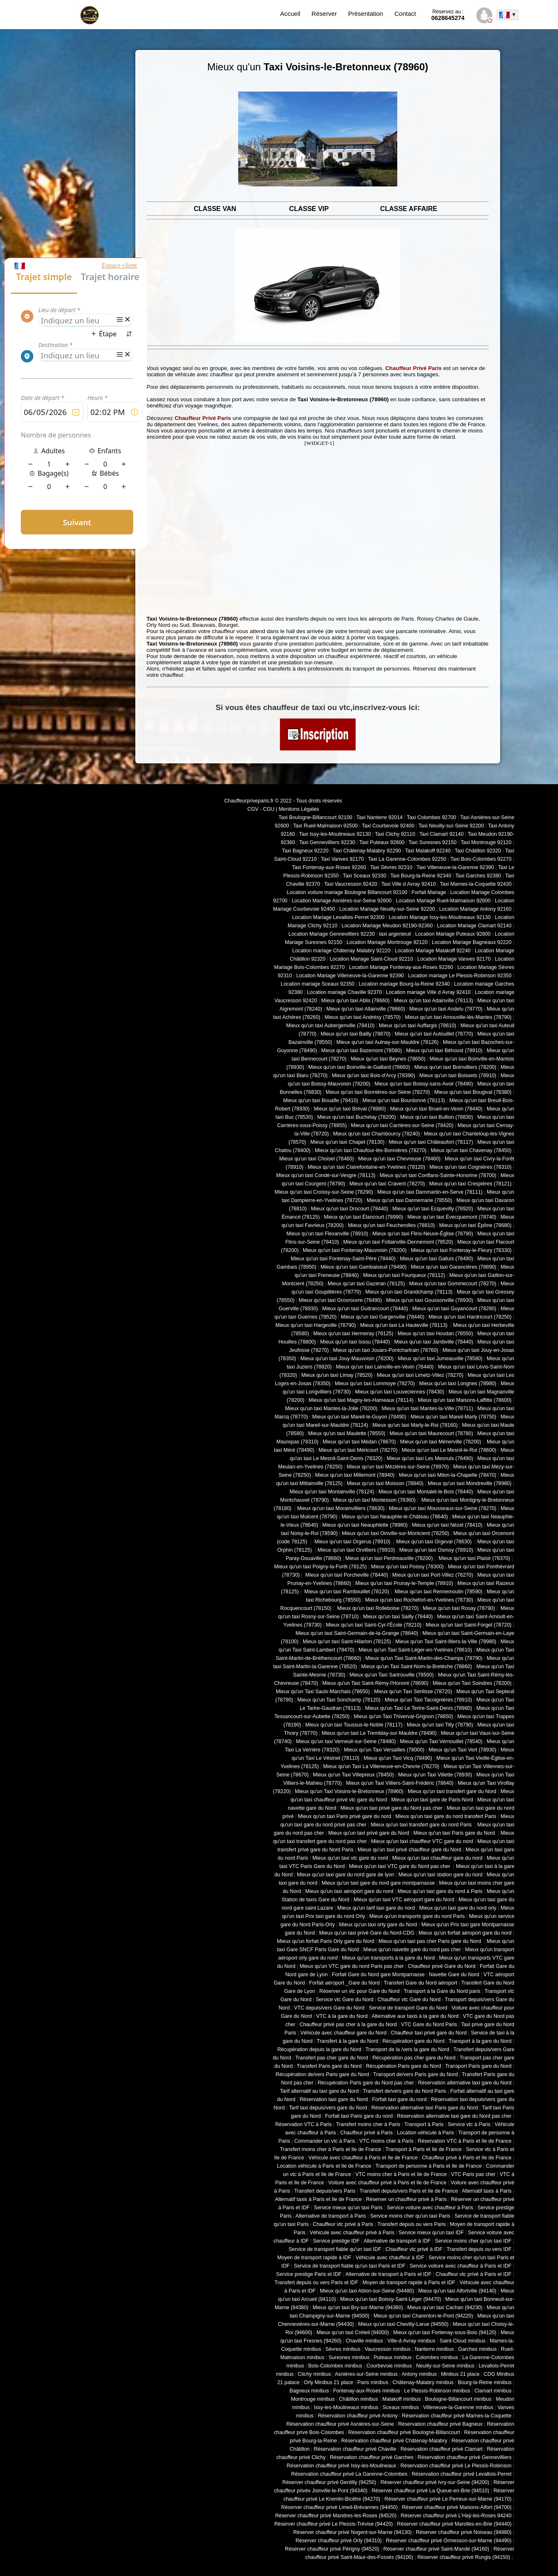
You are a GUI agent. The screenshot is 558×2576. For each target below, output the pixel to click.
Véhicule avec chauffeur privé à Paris (351, 2233)
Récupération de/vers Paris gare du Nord (322, 2074)
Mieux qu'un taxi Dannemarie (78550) (409, 1200)
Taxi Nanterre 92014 (379, 817)
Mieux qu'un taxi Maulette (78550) (347, 1433)
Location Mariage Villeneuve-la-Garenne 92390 (350, 976)
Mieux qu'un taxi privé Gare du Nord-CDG (366, 1933)
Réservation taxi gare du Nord (333, 2099)
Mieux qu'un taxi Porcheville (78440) (346, 1575)
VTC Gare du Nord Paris (429, 2024)
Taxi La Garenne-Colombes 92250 (407, 859)
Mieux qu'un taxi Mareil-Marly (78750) (453, 1417)
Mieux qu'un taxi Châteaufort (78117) (431, 1142)
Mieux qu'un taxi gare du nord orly (457, 1908)
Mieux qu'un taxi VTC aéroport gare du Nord (404, 1900)
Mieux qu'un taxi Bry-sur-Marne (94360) (358, 2307)
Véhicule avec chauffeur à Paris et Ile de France (363, 2158)
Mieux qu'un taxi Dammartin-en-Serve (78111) (430, 1192)
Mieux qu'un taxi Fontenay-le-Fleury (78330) (461, 1250)
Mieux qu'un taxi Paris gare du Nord (455, 1833)
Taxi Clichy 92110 (395, 834)
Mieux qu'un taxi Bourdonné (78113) (403, 1100)
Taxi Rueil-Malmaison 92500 (325, 826)
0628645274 (448, 15)
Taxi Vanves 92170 (342, 859)
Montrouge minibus (313, 2399)
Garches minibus (477, 2349)
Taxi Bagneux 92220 (305, 851)
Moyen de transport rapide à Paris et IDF (408, 2282)
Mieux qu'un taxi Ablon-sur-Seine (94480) (367, 2291)
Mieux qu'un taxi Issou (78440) (355, 1342)
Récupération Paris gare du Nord (403, 2066)
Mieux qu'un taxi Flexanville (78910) (327, 1234)
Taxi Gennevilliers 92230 (327, 842)
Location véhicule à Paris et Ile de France (324, 2166)
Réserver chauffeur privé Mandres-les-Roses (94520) (335, 2516)
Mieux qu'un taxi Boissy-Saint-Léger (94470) (390, 2299)
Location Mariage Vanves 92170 (454, 959)
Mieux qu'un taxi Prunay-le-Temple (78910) (404, 1583)
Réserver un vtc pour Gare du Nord (359, 1991)
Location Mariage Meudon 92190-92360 (387, 926)
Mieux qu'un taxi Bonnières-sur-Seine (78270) (378, 1092)
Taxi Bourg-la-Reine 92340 (420, 876)
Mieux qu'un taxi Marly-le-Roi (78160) (415, 1425)
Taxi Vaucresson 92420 (350, 884)
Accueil (290, 13)
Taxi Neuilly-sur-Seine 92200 (451, 826)
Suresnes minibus (349, 2357)
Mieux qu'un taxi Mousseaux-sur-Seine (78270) (442, 1508)
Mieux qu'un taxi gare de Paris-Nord (432, 1800)
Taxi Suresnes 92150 (432, 842)
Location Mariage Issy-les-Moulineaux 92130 (440, 917)
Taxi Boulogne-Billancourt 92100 (315, 817)
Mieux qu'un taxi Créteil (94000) (352, 2332)
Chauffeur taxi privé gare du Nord (428, 2033)
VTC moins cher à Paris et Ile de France (401, 2174)
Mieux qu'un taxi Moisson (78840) (385, 1483)
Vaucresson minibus (388, 2349)
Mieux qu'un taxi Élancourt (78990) (363, 1217)
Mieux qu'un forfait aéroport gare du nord (464, 1933)
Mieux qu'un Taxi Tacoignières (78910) (428, 1700)
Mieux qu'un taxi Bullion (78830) (436, 1117)
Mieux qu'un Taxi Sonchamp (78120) (339, 1700)
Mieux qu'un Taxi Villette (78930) (435, 1775)
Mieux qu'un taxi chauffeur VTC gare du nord (422, 1841)
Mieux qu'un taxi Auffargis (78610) (417, 1025)
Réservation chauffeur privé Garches (372, 2457)
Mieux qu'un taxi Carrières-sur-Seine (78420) (402, 1125)
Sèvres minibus (342, 2349)
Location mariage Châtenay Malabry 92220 (341, 951)
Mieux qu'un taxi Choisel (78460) (316, 1159)
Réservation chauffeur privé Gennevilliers (465, 2457)
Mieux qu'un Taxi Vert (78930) (462, 1750)
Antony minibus (418, 2374)
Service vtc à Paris (469, 2124)
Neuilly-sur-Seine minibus (445, 2366)
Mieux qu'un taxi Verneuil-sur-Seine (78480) (346, 1741)
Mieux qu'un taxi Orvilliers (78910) (356, 1550)
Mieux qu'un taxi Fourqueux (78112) (404, 1275)
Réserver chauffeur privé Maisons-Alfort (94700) (456, 2507)
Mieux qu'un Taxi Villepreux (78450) (353, 1775)
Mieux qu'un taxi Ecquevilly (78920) (432, 1209)
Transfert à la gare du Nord (348, 2041)
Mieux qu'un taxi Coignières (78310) (470, 1167)
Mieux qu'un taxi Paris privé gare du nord (344, 1816)
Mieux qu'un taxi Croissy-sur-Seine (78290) (324, 1192)
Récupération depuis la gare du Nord (319, 2049)
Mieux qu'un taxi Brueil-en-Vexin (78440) (436, 1109)
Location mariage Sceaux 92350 (317, 984)
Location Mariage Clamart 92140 (474, 926)
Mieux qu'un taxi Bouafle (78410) (320, 1100)
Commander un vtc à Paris (324, 2141)
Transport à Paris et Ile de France (424, 2149)
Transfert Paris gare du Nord (329, 2066)
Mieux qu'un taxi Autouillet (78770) (434, 1034)
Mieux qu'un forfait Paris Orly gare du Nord (325, 1941)
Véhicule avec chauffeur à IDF (390, 2258)
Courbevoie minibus (389, 2366)
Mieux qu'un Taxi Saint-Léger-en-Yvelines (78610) (415, 1650)
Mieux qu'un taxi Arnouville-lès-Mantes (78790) (458, 1017)
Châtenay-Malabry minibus (422, 2382)
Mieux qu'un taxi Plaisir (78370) (473, 1558)
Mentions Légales (299, 809)
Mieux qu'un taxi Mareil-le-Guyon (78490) (359, 1417)
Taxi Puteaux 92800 (381, 842)
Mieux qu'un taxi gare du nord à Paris (440, 1891)
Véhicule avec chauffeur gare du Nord (343, 2033)
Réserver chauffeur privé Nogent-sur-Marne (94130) (352, 2532)
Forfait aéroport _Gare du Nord (344, 1983)
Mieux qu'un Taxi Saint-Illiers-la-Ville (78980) (445, 1641)
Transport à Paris (423, 2124)
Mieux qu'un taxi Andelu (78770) (446, 1009)
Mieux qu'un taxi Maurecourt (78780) (431, 1433)
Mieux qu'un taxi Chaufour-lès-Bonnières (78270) (371, 1150)
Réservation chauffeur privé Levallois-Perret (461, 2474)
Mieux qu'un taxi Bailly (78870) (356, 1034)
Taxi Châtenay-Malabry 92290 (367, 851)
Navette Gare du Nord (454, 1974)
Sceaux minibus (401, 2407)
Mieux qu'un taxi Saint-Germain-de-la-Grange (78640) (357, 1633)
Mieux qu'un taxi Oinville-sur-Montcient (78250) (395, 1533)
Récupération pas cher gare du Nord (414, 2058)
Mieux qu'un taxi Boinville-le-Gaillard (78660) (359, 1067)
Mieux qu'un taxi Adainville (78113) (433, 1001)
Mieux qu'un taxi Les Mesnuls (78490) (430, 1458)
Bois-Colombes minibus (335, 2366)
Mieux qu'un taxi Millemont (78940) (355, 1475)
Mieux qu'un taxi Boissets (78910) (457, 1075)
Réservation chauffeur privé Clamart (442, 2449)
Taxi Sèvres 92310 (391, 867)
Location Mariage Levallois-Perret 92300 (338, 917)
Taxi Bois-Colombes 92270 (481, 859)
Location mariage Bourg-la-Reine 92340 (404, 984)
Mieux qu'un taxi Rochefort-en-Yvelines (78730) (419, 1600)
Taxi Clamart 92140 (441, 834)
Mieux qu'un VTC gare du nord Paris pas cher (351, 1966)
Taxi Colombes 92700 (431, 817)
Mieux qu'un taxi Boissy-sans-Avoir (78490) (423, 1084)
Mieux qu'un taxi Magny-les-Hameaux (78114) (361, 1400)
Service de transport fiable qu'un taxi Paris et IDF (350, 2266)
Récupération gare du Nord (413, 2041)
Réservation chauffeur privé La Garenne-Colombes (349, 2474)
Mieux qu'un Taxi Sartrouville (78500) (391, 1675)
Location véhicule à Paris (425, 2133)
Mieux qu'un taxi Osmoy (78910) (436, 1550)
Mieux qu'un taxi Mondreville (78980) (469, 1483)
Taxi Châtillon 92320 (478, 851)
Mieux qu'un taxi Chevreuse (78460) (399, 1159)
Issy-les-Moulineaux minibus (346, 2407)
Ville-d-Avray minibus (411, 2341)
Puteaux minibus (392, 2357)
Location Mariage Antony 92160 (475, 909)
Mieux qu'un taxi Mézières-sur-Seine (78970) (398, 1467)
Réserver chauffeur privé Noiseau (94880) (464, 2532)
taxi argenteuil (395, 934)
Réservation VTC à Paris (303, 2124)
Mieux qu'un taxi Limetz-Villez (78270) (420, 1375)
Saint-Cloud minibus (462, 2341)
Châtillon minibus (358, 2399)
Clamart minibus (492, 2391)
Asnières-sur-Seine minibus (366, 2374)
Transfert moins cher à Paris (368, 2124)
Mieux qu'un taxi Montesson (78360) (374, 1500)
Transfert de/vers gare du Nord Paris (404, 2091)
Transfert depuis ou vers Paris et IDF (316, 2282)
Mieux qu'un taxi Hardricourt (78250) (469, 1317)
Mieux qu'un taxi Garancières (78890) (453, 1267)
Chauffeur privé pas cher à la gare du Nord (348, 2024)
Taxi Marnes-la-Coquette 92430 (475, 884)
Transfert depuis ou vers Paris (411, 2224)
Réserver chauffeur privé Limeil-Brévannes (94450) (339, 2507)
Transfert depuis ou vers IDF (478, 2249)
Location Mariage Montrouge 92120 (387, 942)
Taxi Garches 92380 (478, 876)
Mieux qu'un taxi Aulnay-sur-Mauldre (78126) (387, 1042)
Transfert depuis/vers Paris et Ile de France (408, 2191)
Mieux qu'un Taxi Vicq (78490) (398, 1758)
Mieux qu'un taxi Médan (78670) (359, 1442)
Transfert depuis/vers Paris (324, 2191)
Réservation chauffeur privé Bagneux (440, 2424)
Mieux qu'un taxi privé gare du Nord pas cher (391, 1808)
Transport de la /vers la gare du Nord (407, 2049)
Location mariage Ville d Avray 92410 (428, 992)
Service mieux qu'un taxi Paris (348, 2208)
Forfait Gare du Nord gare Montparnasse (378, 1974)
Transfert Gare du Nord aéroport (420, 1983)
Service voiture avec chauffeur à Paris (430, 2208)
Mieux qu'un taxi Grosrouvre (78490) (340, 1300)
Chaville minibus (364, 2341)
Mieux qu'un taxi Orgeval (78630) (434, 1542)
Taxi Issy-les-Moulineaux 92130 (335, 834)
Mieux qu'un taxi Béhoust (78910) (444, 1050)
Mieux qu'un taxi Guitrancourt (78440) (365, 1309)
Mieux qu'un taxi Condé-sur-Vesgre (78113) (325, 1175)
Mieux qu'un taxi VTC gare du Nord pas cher (400, 1866)
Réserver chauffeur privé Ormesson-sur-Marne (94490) (449, 2541)
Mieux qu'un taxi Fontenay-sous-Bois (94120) (444, 2332)
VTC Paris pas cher (473, 2174)
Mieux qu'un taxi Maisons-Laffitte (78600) (464, 1400)
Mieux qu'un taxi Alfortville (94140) (457, 2291)
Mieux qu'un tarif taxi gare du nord (376, 1908)
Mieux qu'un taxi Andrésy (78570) (362, 1017)
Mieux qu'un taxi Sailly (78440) (398, 1617)
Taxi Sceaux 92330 (364, 876)
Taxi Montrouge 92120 (486, 842)
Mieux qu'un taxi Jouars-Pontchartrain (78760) (385, 1350)
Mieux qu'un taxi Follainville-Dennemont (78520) (398, 1242)
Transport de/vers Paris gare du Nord (415, 2074)
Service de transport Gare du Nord (408, 2008)
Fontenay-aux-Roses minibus (366, 2391)
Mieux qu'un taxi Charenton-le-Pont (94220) (423, 2316)
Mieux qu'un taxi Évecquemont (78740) (451, 1217)
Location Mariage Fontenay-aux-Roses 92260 (401, 967)
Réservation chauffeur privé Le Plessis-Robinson (456, 2466)
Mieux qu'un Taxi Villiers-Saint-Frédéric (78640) (400, 1783)
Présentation (365, 13)
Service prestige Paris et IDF (308, 2274)
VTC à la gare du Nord (342, 2016)
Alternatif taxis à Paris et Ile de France (318, 2199)
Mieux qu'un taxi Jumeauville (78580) (440, 1358)
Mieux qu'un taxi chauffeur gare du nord (437, 1858)
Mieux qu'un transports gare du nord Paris (417, 1916)
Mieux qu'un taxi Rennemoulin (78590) (437, 1592)
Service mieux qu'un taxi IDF (431, 2233)
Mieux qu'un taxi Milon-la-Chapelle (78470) (447, 1475)
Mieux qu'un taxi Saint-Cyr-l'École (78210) (373, 1625)
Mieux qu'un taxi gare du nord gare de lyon (345, 1875)
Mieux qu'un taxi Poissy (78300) (407, 1567)
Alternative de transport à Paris (331, 2216)
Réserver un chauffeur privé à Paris (406, 2199)
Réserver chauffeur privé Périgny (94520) (332, 2549)
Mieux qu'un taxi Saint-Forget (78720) (468, 1625)
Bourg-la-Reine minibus (484, 2382)
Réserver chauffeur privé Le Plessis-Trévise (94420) (333, 2524)
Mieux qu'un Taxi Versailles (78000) (384, 1750)
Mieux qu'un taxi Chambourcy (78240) (376, 1134)
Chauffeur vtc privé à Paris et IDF (473, 2274)
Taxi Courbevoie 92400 (388, 826)
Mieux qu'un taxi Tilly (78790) (440, 1725)
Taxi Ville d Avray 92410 (408, 884)
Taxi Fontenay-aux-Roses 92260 (329, 867)
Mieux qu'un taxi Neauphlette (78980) (365, 1525)
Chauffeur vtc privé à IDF (414, 2249)
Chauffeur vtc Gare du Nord (409, 1999)
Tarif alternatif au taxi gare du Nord (319, 2091)
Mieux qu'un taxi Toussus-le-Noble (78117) (353, 1725)
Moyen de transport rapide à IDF (314, 2258)
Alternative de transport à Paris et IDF (389, 2274)
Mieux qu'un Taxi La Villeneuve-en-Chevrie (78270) (381, 1766)
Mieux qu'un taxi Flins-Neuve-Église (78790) (422, 1234)
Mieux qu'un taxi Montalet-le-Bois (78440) (426, 1492)
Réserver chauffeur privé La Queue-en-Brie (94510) (430, 2491)
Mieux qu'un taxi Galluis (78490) (436, 1259)
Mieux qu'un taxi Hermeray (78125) (353, 1333)
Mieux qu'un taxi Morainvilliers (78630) (340, 1508)
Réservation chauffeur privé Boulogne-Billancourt (404, 2432)
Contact (405, 13)
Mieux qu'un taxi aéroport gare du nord (349, 1891)
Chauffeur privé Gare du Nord (442, 1966)
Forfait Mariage (428, 892)
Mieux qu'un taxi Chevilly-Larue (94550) (403, 2324)
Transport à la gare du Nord (479, 2041)
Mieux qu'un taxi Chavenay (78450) (471, 1150)
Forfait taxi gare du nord (399, 2099)
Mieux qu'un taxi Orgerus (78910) (352, 1542)
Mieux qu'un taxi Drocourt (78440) (350, 1209)
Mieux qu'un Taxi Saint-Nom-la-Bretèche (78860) (416, 1666)
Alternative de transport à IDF (397, 2241)
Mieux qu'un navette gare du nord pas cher (412, 1949)
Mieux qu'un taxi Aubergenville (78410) (330, 1025)
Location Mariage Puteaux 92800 (453, 934)
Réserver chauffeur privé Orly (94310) (339, 2541)
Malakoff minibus (401, 2399)
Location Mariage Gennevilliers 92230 (332, 934)
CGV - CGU (260, 809)
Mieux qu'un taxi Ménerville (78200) (440, 1442)
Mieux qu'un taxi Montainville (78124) (331, 1492)
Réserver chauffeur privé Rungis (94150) (463, 2557)
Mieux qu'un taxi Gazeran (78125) (366, 1284)
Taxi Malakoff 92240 (428, 851)
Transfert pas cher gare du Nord (331, 2058)
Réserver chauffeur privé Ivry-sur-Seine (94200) (435, 2482)
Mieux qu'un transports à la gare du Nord (388, 1958)
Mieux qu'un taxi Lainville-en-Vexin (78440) (384, 1367)
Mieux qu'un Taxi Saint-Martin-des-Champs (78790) (423, 1658)
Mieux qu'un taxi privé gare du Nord (368, 1833)
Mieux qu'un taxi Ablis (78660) (355, 1001)
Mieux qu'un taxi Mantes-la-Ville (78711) (427, 1408)
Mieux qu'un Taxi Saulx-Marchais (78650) (323, 1691)
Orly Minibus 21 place (329, 2382)
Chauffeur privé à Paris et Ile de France (466, 2158)
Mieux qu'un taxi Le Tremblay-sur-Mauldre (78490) (378, 1733)
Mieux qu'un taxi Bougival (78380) (473, 1092)
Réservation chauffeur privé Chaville (355, 2449)
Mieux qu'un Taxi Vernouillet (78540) (441, 1741)
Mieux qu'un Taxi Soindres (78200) (472, 1683)
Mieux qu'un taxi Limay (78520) (337, 1375)
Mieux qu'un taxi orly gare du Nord (378, 1925)
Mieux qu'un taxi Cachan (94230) (445, 2307)
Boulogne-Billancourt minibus (458, 2399)
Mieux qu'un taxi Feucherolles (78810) (391, 1225)
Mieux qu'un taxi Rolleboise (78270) (377, 1608)
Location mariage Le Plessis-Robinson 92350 (459, 976)
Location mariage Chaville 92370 (344, 992)
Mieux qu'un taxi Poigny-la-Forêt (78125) (320, 1567)
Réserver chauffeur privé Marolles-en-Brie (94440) (454, 2524)
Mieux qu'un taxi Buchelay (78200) (356, 1117)
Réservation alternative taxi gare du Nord (464, 2083)
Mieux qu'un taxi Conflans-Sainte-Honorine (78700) (438, 1175)
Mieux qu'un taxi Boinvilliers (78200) (455, 1067)
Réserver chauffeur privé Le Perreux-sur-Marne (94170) (447, 2499)
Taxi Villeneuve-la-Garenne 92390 (455, 867)
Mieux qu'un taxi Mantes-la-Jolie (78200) (331, 1408)
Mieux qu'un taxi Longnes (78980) (457, 1383)
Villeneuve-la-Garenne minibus (458, 2407)
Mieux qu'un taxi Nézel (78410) (447, 1525)
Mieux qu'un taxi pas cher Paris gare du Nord (431, 1941)
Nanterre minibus (434, 2349)
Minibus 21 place (460, 2374)
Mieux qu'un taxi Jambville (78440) (433, 1342)
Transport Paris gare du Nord (478, 2066)
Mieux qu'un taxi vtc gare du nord (350, 1858)
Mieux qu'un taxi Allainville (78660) (365, 1009)
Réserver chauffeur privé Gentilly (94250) (329, 2482)
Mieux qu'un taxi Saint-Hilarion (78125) (347, 1641)
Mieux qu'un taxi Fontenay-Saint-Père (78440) (343, 1259)
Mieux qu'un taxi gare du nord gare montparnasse (378, 1883)
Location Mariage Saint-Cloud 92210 (371, 959)
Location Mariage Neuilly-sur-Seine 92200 (387, 909)
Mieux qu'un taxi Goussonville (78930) (429, 1300)
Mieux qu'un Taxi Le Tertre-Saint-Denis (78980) (418, 1708)
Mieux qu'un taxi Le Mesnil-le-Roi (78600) (449, 1450)
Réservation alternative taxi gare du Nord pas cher (454, 2116)
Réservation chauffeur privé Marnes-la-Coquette (456, 2416)
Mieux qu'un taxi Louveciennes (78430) (399, 1392)
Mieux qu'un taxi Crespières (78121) (470, 1184)
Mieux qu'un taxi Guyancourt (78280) (454, 1309)
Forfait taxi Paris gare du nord (359, 2116)
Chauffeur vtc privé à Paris (343, 2224)
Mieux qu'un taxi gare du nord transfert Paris (445, 1816)
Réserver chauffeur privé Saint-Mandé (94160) (436, 2549)
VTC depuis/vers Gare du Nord (329, 2008)
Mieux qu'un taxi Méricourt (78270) (358, 1450)
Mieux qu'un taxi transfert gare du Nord (452, 1791)
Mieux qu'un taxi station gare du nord (441, 1875)
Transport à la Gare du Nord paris (442, 1991)
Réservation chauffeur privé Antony (358, 2416)
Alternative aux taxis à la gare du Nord (414, 2016)
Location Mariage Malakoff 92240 (433, 951)
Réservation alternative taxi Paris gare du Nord (424, 2108)
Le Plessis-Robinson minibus (437, 2391)
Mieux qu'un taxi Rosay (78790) (459, 1608)
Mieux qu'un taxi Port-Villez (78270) (432, 1575)
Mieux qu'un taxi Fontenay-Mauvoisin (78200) (354, 1250)
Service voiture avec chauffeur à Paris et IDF (461, 2266)
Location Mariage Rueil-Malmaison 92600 (443, 901)
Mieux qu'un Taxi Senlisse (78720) (413, 1691)
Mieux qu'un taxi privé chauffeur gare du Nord (409, 1850)
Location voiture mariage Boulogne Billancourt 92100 (347, 892)
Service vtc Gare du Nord (345, 1999)
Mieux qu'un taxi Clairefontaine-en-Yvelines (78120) (366, 1167)
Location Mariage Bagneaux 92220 (471, 942)
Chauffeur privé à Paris (366, 2133)
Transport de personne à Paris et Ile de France (429, 2166)
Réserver (324, 13)
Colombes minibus (437, 2357)
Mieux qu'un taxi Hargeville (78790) (316, 1325)
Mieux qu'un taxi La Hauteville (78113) (404, 1325)
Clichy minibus (314, 2374)
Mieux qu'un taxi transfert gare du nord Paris (422, 1825)
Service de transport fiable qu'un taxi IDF (335, 2249)
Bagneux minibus (309, 2391)
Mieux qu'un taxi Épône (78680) (475, 1225)
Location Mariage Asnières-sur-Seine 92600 (341, 901)
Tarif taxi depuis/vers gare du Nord (328, 2108)
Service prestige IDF (336, 2241)
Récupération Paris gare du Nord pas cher (366, 2083)
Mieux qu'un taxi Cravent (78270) (387, 1184)
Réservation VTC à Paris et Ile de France (464, 2141)
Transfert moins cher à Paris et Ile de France (330, 2149)
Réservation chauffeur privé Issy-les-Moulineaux (341, 2466)
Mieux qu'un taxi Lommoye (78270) (375, 1383)
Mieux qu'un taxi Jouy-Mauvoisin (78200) (347, 1358)
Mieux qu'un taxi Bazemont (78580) (361, 1050)
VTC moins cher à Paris (386, 2141)
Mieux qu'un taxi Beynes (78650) (388, 1059)
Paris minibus (372, 2382)
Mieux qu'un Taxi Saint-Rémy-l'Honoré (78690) (375, 1683)
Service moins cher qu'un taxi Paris (410, 2216)
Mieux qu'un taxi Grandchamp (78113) (409, 1292)
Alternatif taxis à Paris (486, 2191)
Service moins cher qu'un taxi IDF (473, 2241)
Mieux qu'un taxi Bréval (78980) (350, 1109)
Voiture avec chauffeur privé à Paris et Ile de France (387, 2183)
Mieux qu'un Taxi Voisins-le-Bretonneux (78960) (349, 1791)
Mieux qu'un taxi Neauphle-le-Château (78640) (394, 1517)
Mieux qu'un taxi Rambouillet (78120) (346, 1592)
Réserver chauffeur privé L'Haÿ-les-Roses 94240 (456, 2516)
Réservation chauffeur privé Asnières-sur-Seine (340, 2424)
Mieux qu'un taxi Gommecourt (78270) (452, 1284)
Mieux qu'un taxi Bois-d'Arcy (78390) (373, 1075)
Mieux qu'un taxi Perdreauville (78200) (389, 1558)
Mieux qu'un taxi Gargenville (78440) (382, 1317)
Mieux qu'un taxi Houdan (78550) (435, 1333)
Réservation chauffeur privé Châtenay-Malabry (394, 2441)
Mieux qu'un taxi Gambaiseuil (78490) (364, 1267)
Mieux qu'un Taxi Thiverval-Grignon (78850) (403, 1716)
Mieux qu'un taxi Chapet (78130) (347, 1142)
